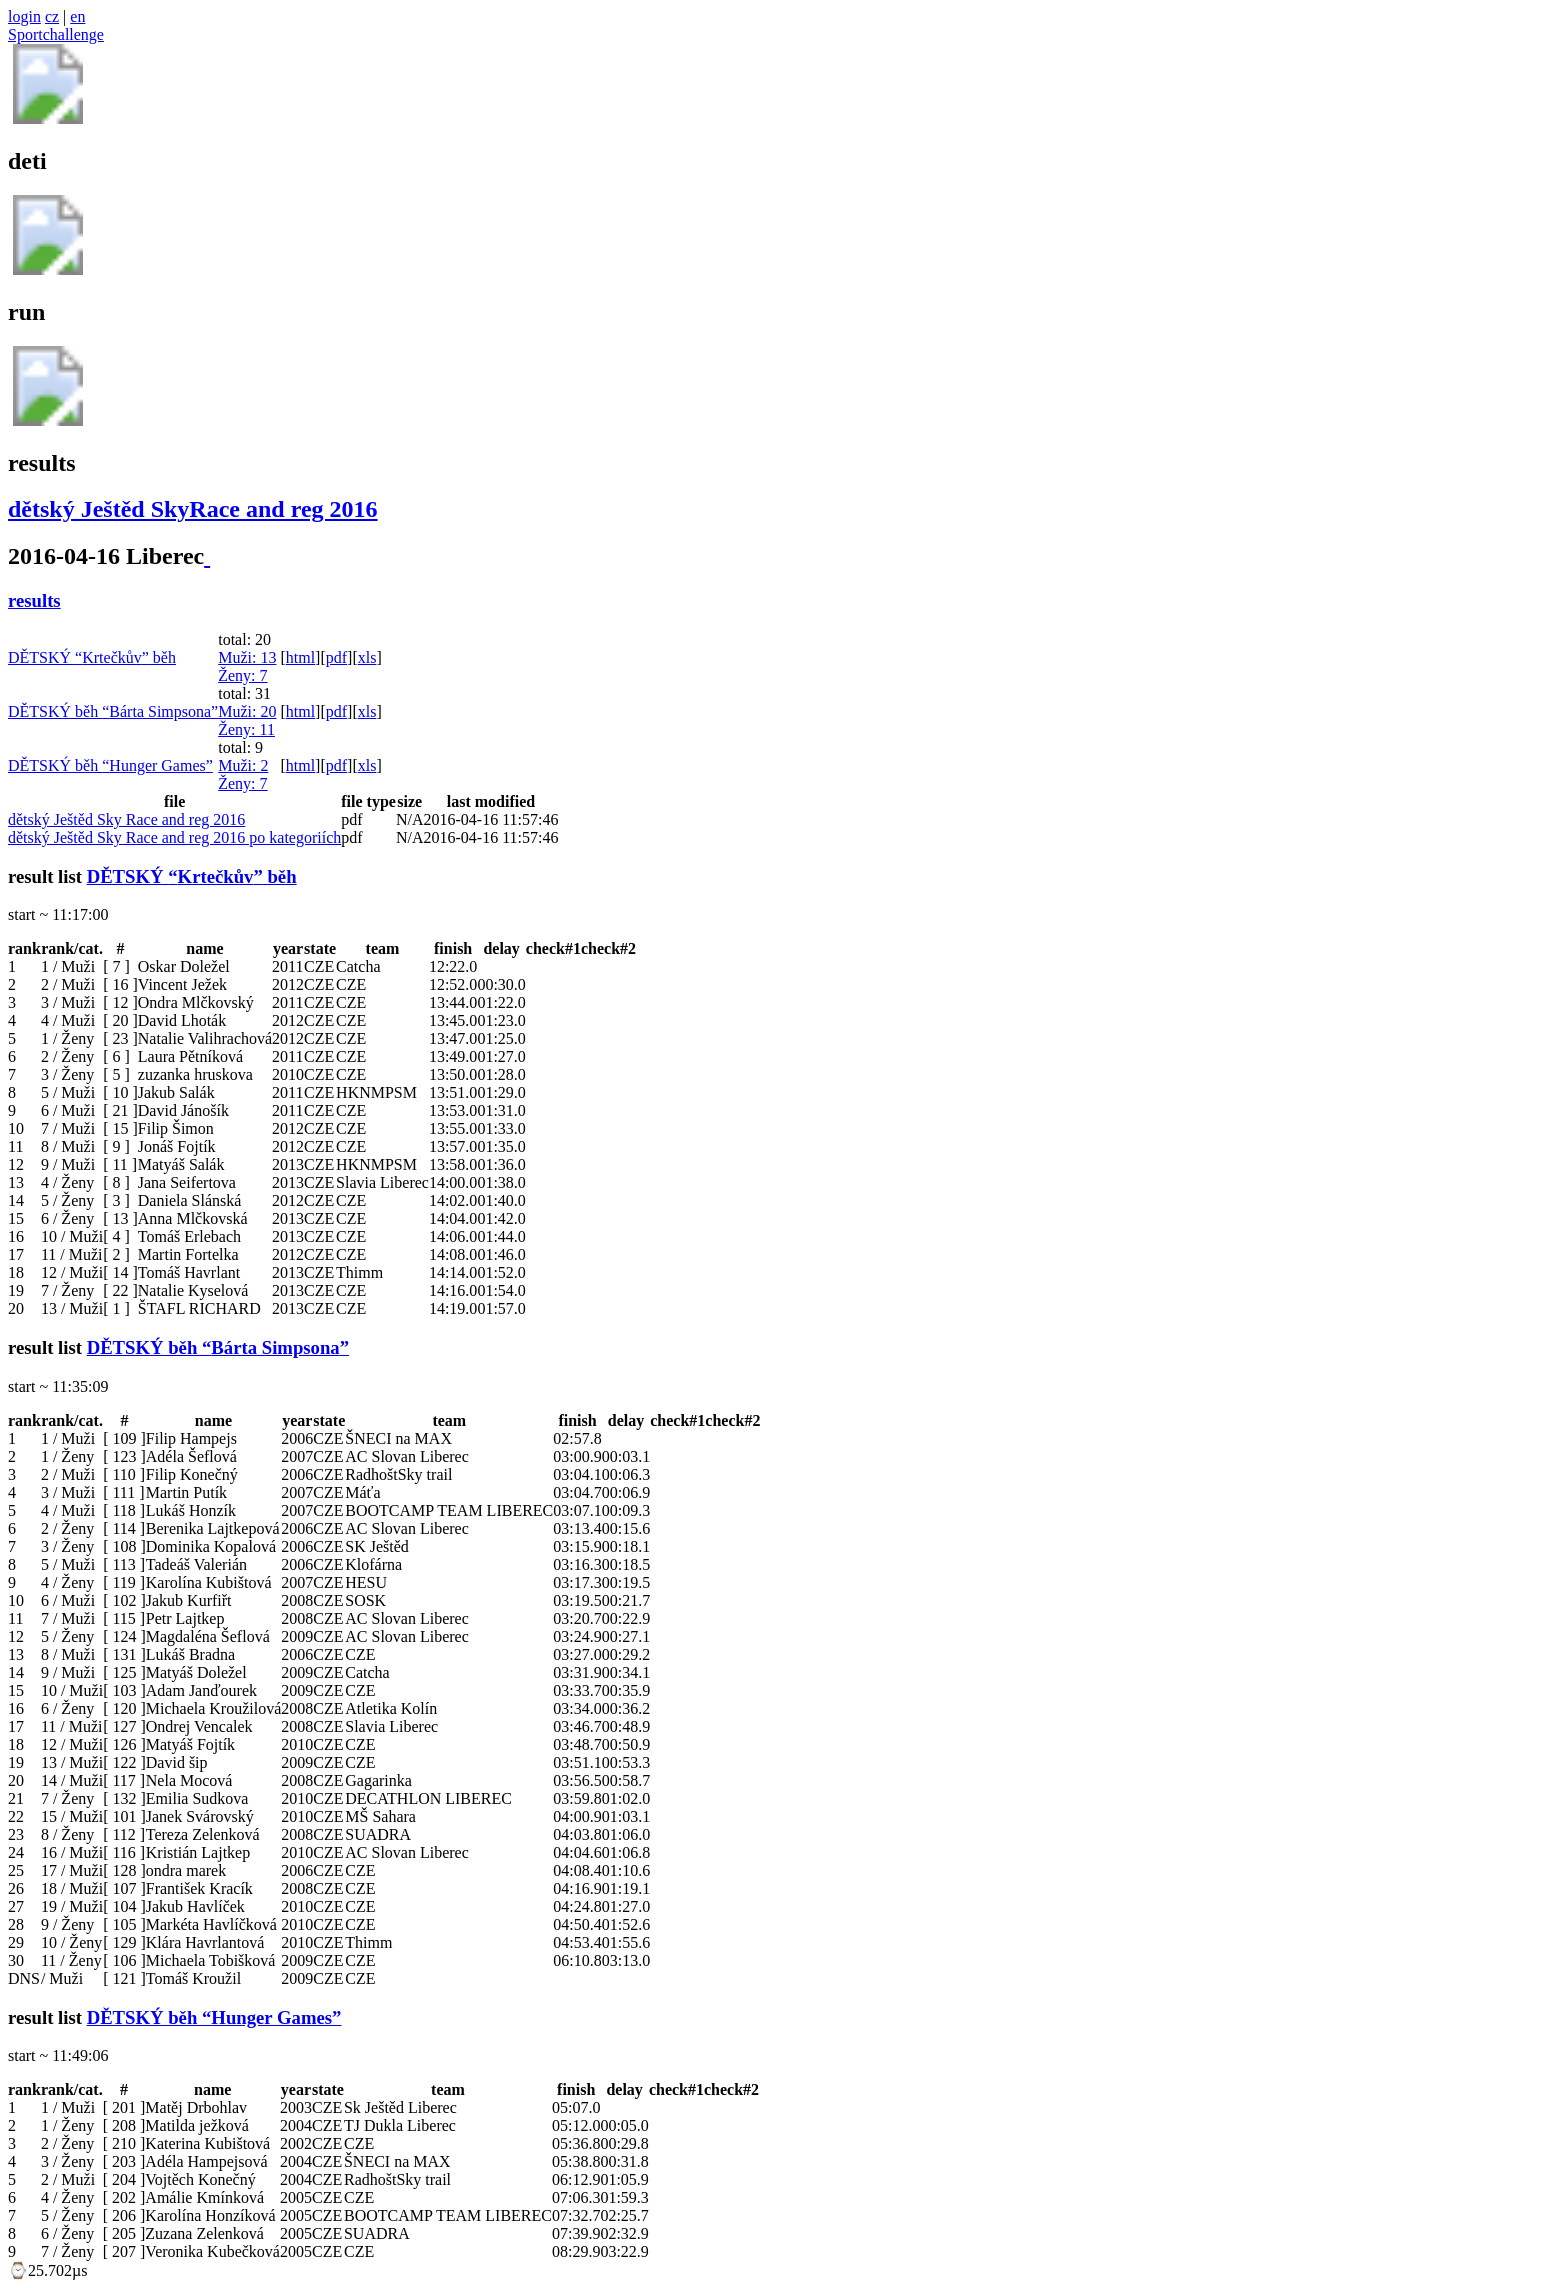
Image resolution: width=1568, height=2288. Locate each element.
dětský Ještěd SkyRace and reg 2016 (193, 509)
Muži (247, 657)
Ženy (242, 675)
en (77, 16)
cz (52, 16)
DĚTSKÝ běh (92, 657)
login (24, 16)
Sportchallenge (56, 34)
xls (367, 657)
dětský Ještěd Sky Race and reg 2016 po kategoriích (174, 837)
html (300, 657)
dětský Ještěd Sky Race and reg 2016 (126, 819)
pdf (336, 657)
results (34, 600)
